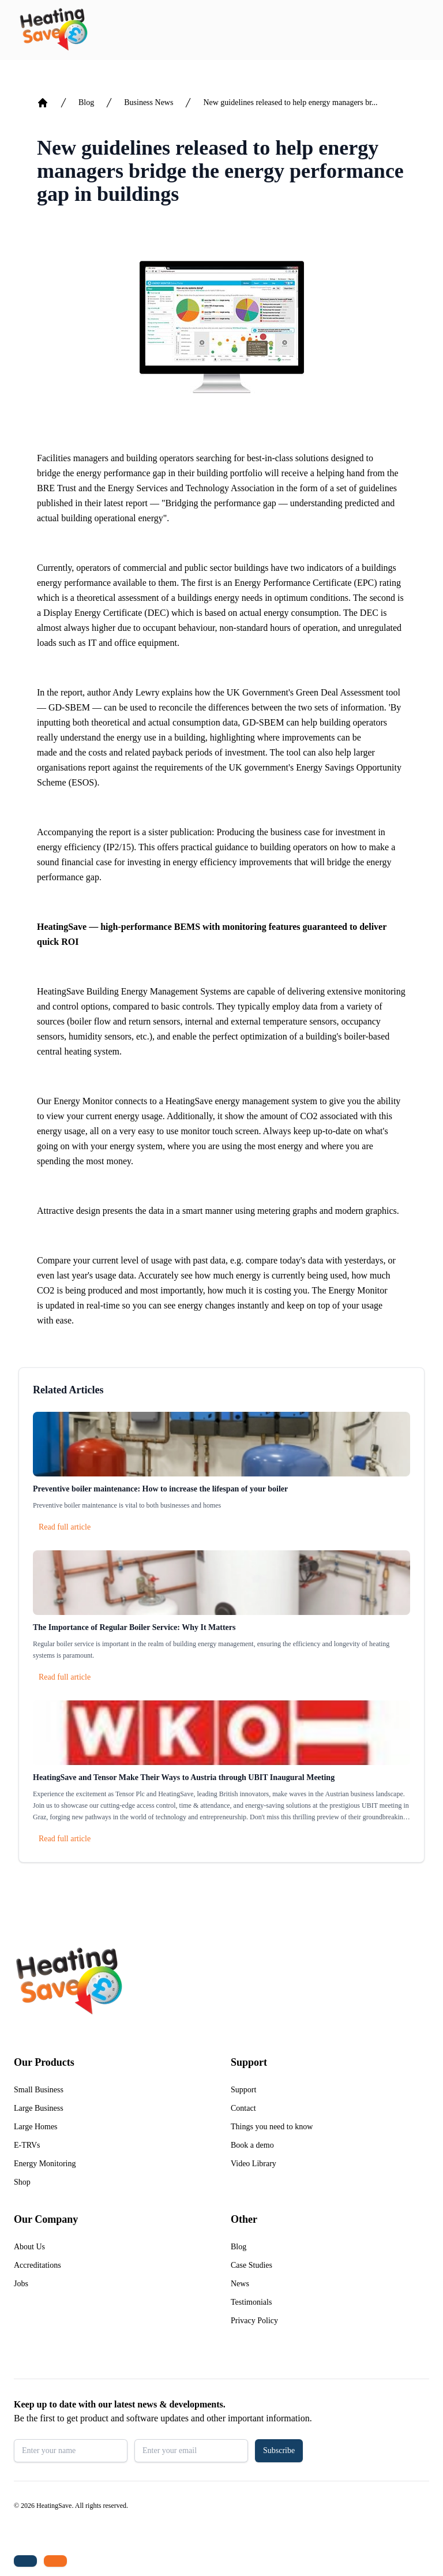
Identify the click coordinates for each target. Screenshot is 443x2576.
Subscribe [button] (279, 2450)
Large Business (38, 2108)
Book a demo (252, 2145)
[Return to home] (53, 30)
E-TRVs (27, 2145)
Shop (22, 2182)
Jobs (21, 2283)
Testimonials (251, 2302)
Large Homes (36, 2126)
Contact (243, 2108)
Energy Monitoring (45, 2163)
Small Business (38, 2089)
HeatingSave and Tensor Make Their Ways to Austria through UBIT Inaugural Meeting (184, 1777)
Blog (86, 102)
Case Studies (251, 2265)
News (240, 2283)
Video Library (253, 2163)
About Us (29, 2246)
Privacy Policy (254, 2320)
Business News (148, 102)
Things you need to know (272, 2126)
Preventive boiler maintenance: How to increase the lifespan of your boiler (160, 1489)
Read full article (65, 1527)
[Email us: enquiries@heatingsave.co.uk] (55, 2561)
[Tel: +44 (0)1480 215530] (25, 2561)
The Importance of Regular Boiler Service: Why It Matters (134, 1627)
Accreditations (37, 2265)
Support (243, 2089)
